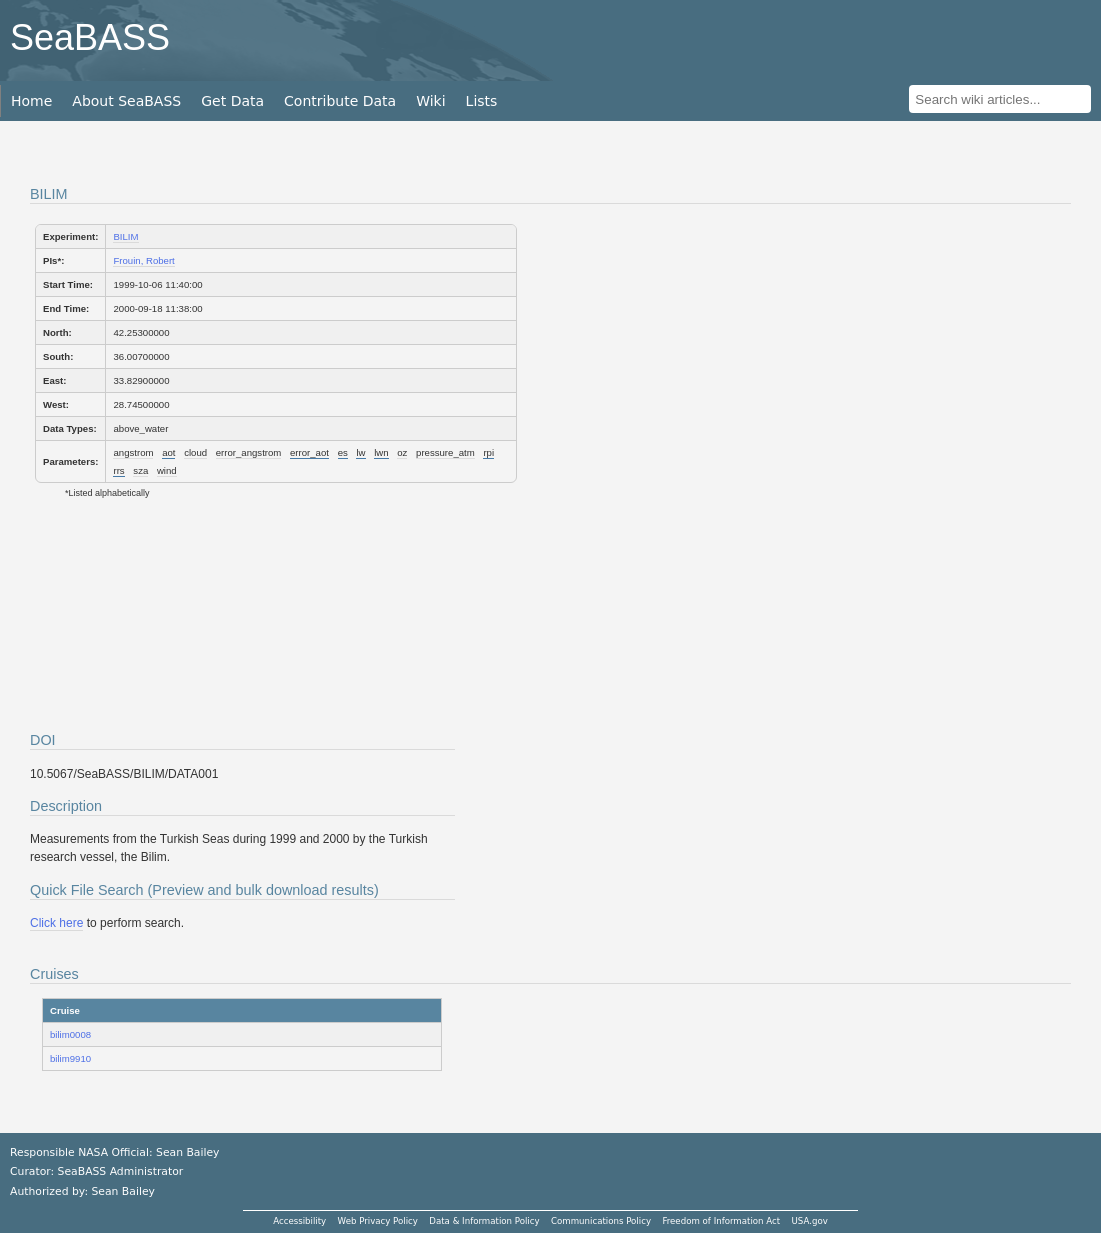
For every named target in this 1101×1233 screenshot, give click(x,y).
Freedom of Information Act (721, 1221)
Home (31, 101)
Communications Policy (601, 1221)
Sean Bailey (122, 1191)
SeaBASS (90, 37)
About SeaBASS (126, 101)
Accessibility (299, 1221)
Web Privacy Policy (378, 1221)
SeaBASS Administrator (121, 1171)
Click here (56, 923)
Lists (482, 101)
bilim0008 (70, 1034)
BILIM (125, 236)
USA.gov (810, 1221)
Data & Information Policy (484, 1221)
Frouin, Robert (143, 260)
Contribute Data (340, 101)
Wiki (430, 101)
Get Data (232, 101)
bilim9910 (70, 1058)
